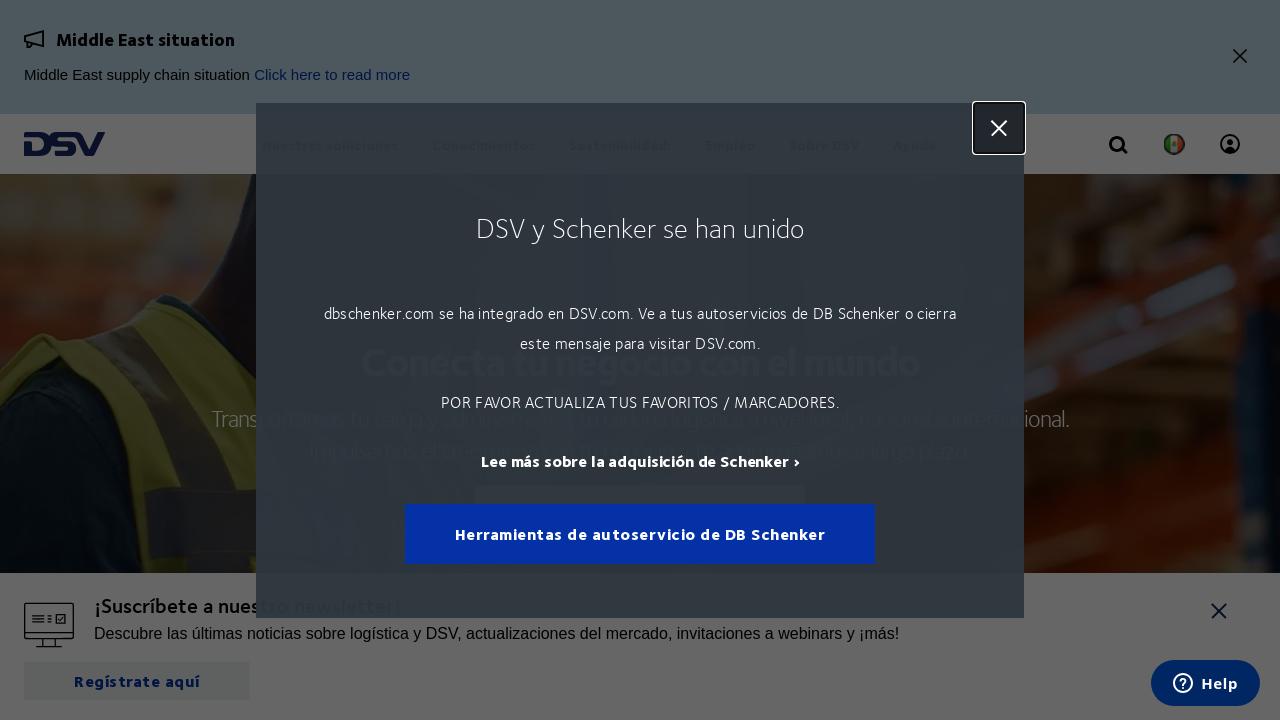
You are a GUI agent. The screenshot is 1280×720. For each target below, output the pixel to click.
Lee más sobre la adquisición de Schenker (635, 459)
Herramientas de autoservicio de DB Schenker (640, 533)
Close (999, 128)
